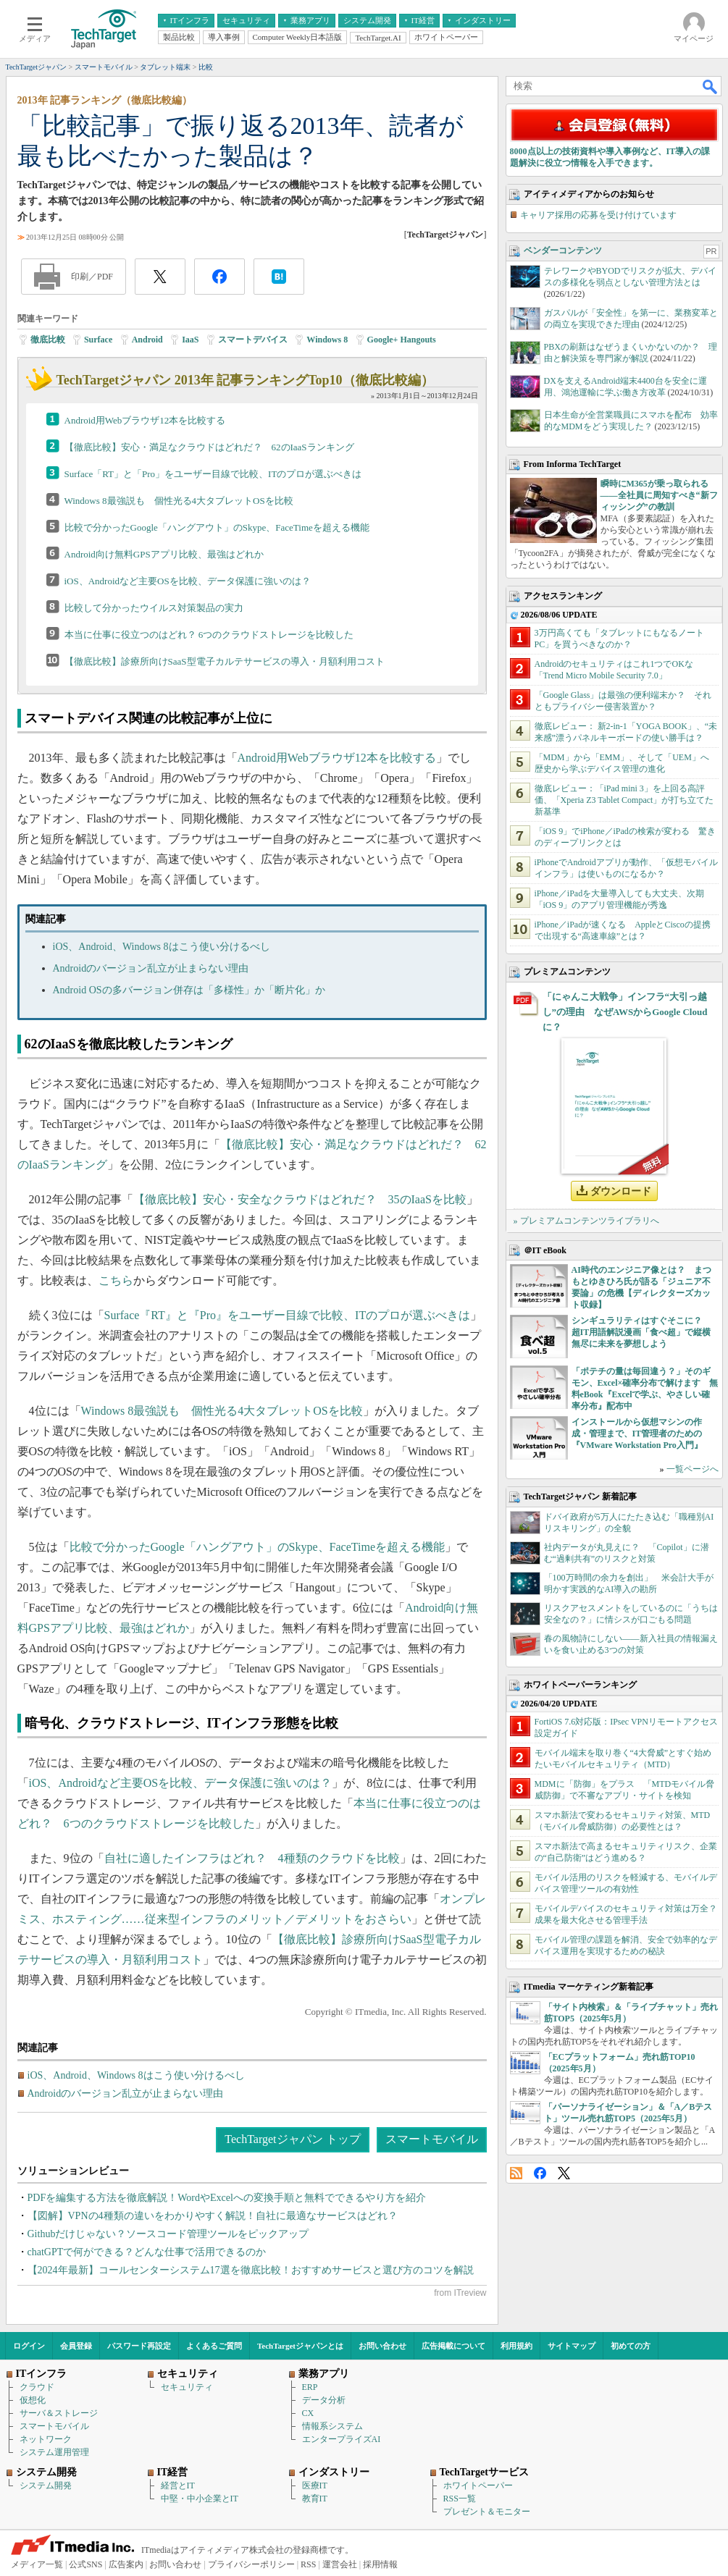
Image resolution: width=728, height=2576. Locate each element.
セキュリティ (187, 2387)
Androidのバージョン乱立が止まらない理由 (151, 968)
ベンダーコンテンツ (563, 250)
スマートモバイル (431, 2139)
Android (147, 339)
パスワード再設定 (139, 2345)
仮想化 (33, 2400)
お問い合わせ (382, 2345)
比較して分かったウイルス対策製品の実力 (153, 607)
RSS (516, 2173)
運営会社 (339, 2564)
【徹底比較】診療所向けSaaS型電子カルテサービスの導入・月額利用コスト (224, 661)
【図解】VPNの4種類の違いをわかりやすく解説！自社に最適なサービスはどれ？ (213, 2215)
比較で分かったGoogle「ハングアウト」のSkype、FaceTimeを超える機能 (216, 527)
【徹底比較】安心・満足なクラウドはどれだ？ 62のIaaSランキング (209, 447)
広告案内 (126, 2564)
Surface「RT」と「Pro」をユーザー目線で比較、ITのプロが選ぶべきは (213, 473)
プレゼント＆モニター (486, 2511)
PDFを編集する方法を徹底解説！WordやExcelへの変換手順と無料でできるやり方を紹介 (227, 2197)
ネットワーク (46, 2439)
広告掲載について (453, 2345)
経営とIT (178, 2485)
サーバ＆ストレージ (59, 2413)
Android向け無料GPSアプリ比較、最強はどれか (164, 554)
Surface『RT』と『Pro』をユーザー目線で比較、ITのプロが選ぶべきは (287, 1315)
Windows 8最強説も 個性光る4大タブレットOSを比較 (178, 500)
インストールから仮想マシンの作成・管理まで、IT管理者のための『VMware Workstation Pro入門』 (637, 1433)
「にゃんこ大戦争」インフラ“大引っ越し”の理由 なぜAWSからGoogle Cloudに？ (625, 1011)
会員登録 (76, 2345)
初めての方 (630, 2345)
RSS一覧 (459, 2498)
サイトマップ (571, 2345)
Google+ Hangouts (401, 339)
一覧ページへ (692, 1469)
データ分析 (324, 2400)
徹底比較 (47, 339)
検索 (710, 86)
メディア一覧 (37, 2564)
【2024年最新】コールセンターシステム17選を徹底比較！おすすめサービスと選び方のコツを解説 (251, 2270)
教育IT (314, 2498)
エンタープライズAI (341, 2439)
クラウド (37, 2387)
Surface (98, 339)
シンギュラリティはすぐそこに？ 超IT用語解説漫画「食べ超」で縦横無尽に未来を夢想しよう (641, 1332)
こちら (116, 1280)
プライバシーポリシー (251, 2564)
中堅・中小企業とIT (199, 2498)
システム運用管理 (54, 2452)
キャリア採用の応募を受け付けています (598, 215)
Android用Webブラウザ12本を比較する (145, 420)
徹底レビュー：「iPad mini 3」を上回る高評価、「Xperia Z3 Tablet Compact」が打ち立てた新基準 (624, 800)
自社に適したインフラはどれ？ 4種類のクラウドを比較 (252, 1858)
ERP (310, 2387)
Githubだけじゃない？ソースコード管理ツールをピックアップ (168, 2233)
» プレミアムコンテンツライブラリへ (586, 1221)
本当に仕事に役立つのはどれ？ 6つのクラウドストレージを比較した (209, 634)
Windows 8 (327, 339)
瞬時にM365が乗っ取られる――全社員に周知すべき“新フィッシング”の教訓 (659, 495)
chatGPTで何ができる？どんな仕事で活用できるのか (147, 2252)
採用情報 (380, 2564)
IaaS (190, 339)
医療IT (314, 2485)
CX (308, 2413)
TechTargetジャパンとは (300, 2345)
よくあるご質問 (214, 2345)
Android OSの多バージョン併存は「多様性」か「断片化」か (189, 990)
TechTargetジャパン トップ (292, 2139)
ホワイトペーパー (478, 2485)
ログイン (29, 2345)
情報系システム (332, 2426)
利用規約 (516, 2345)
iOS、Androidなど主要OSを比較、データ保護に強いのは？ (187, 581)
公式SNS (85, 2564)
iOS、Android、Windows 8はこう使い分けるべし (161, 946)
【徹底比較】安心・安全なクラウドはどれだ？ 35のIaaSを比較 (299, 1199)
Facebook (540, 2173)
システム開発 (46, 2485)
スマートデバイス (253, 339)
